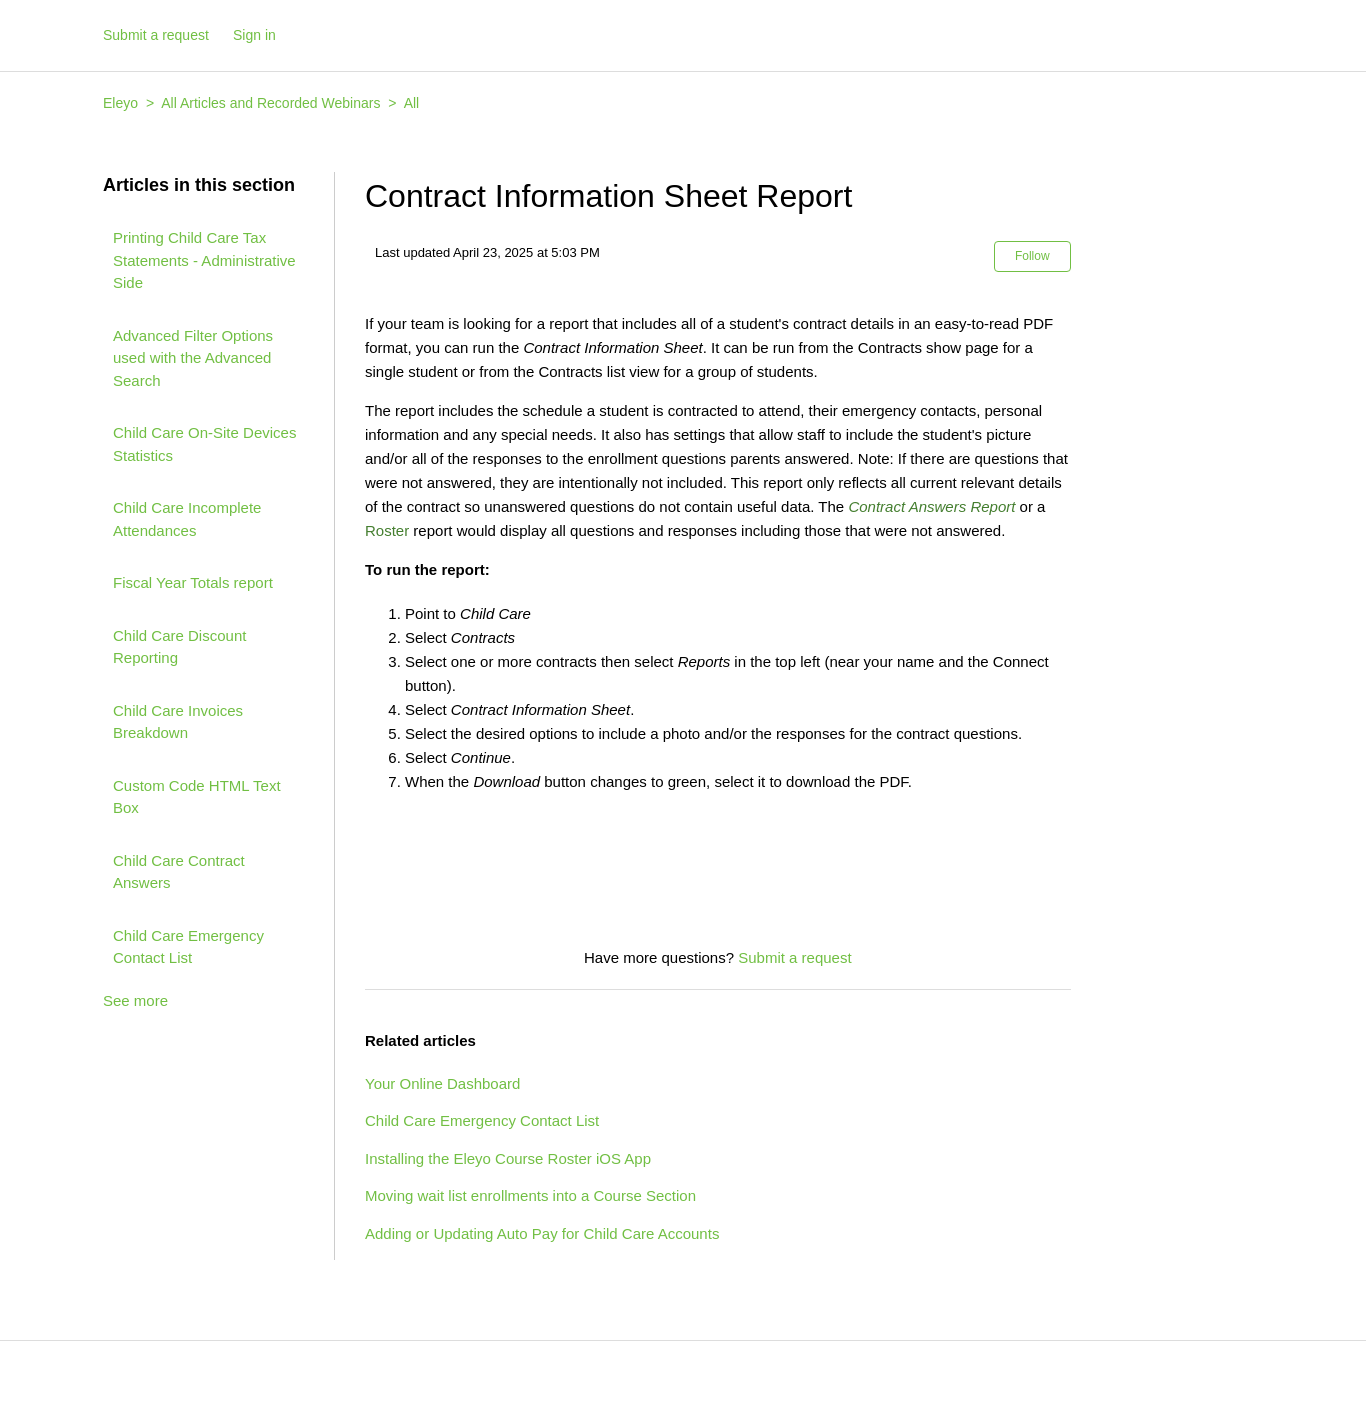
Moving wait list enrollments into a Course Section (530, 1195)
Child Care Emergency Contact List (188, 947)
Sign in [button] (254, 35)
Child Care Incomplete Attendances (187, 519)
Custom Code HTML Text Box (197, 797)
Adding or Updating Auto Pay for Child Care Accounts (542, 1233)
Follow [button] (1032, 256)
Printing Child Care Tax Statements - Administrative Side (204, 260)
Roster (387, 530)
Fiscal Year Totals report (193, 582)
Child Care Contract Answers (179, 872)
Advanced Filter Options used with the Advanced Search (193, 358)
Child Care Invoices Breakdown (178, 722)
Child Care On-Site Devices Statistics (204, 444)
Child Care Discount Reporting (179, 647)
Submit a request (156, 35)
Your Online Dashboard (442, 1083)
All (412, 103)
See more (135, 1000)
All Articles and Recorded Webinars (270, 103)
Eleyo (120, 103)
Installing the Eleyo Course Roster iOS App (508, 1158)
